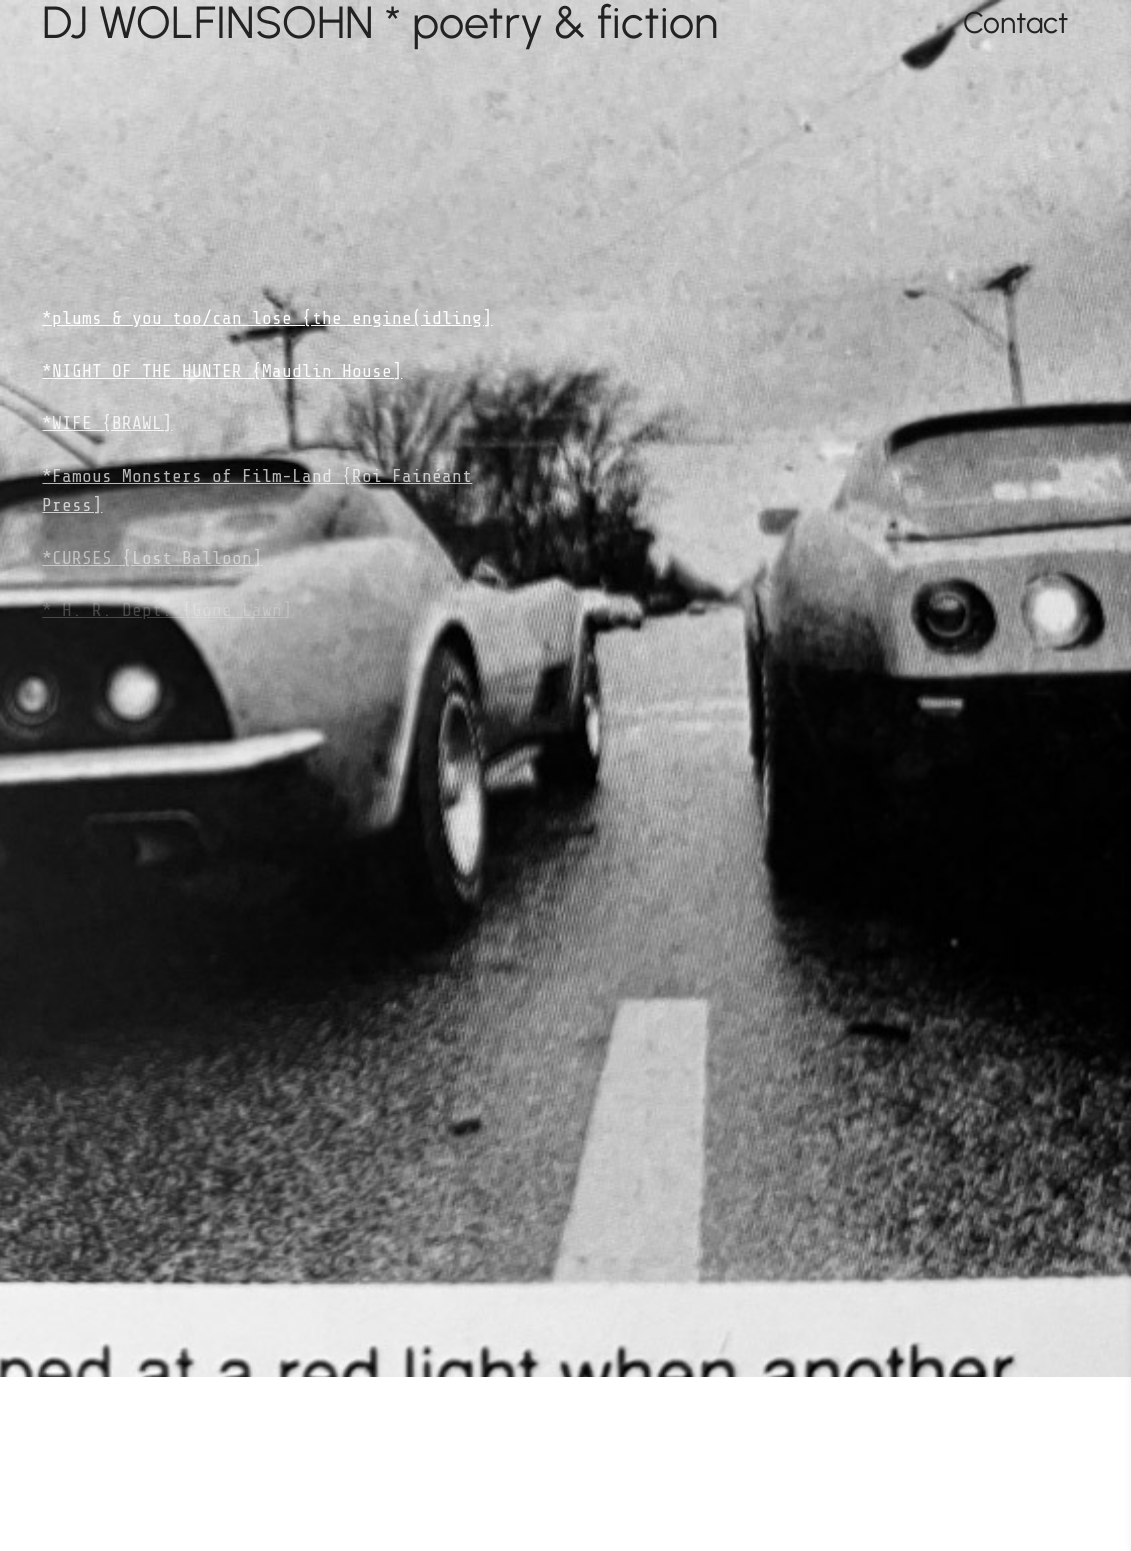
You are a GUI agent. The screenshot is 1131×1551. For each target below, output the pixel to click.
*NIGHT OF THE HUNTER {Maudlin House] (222, 371)
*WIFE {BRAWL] (107, 423)
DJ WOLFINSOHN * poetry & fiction (380, 22)
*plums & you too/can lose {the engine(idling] (267, 318)
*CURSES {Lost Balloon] (152, 558)
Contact (1015, 22)
